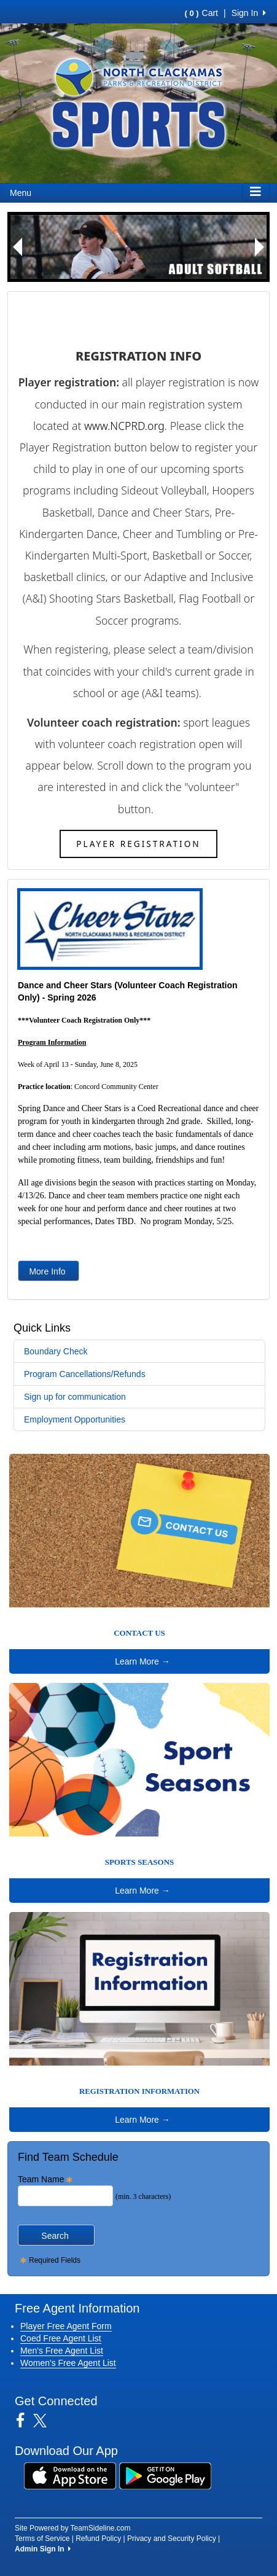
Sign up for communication (75, 1397)
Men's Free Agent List (61, 2350)
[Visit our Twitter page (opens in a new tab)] (44, 2420)
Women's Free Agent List (68, 2363)
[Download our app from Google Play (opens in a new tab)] (165, 2475)
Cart (201, 13)
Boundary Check (56, 1351)
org (156, 425)
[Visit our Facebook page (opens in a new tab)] (25, 2421)
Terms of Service (42, 2538)
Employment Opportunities (74, 1419)
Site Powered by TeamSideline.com (73, 2528)
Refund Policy (98, 2538)
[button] (17, 247)
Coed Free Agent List (60, 2338)
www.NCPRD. (115, 425)
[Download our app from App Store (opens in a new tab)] (70, 2475)
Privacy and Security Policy (171, 2538)
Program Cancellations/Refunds (85, 1374)
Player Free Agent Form (66, 2326)
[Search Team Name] (65, 2195)
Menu (20, 193)
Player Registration (138, 843)
